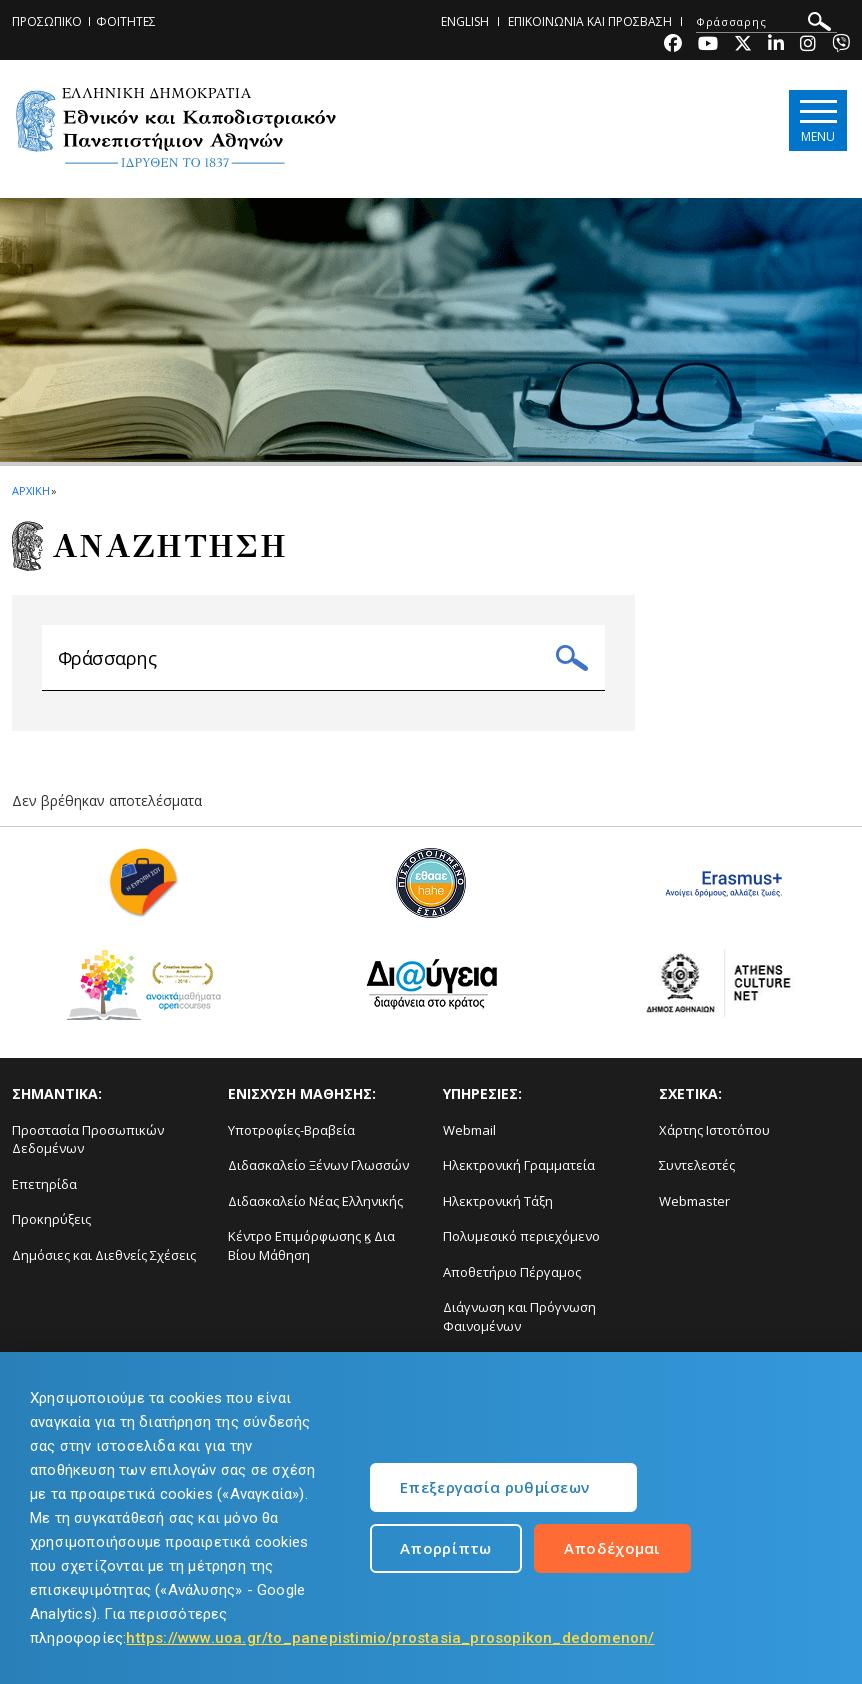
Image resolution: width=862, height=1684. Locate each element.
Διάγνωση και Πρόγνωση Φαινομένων (519, 1325)
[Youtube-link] (708, 45)
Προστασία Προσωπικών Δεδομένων (88, 1147)
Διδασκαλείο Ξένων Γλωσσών (318, 1173)
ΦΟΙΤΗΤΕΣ (126, 21)
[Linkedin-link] (776, 45)
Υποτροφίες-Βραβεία (291, 1138)
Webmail (469, 1138)
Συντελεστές (697, 1173)
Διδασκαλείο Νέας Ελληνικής (315, 1209)
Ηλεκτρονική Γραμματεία (519, 1173)
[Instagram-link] (808, 45)
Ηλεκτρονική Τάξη (498, 1209)
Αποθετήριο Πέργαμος (512, 1280)
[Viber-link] (841, 45)
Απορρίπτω (446, 1548)
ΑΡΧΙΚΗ (30, 490)
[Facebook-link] (673, 45)
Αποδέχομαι (612, 1548)
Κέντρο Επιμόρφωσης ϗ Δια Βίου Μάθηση (311, 1253)
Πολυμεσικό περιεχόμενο (521, 1244)
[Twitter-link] (743, 45)
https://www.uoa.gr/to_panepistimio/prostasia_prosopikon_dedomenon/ (390, 1638)
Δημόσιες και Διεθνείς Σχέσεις (104, 1263)
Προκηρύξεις (51, 1227)
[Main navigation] (815, 121)
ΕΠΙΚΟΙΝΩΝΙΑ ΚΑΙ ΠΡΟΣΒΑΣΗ (590, 21)
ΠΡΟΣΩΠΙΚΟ (47, 21)
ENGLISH (465, 21)
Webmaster (694, 1209)
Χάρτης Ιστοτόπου (714, 1138)
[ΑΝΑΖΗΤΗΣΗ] (766, 22)
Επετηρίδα (44, 1192)
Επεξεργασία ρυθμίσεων (494, 1487)
